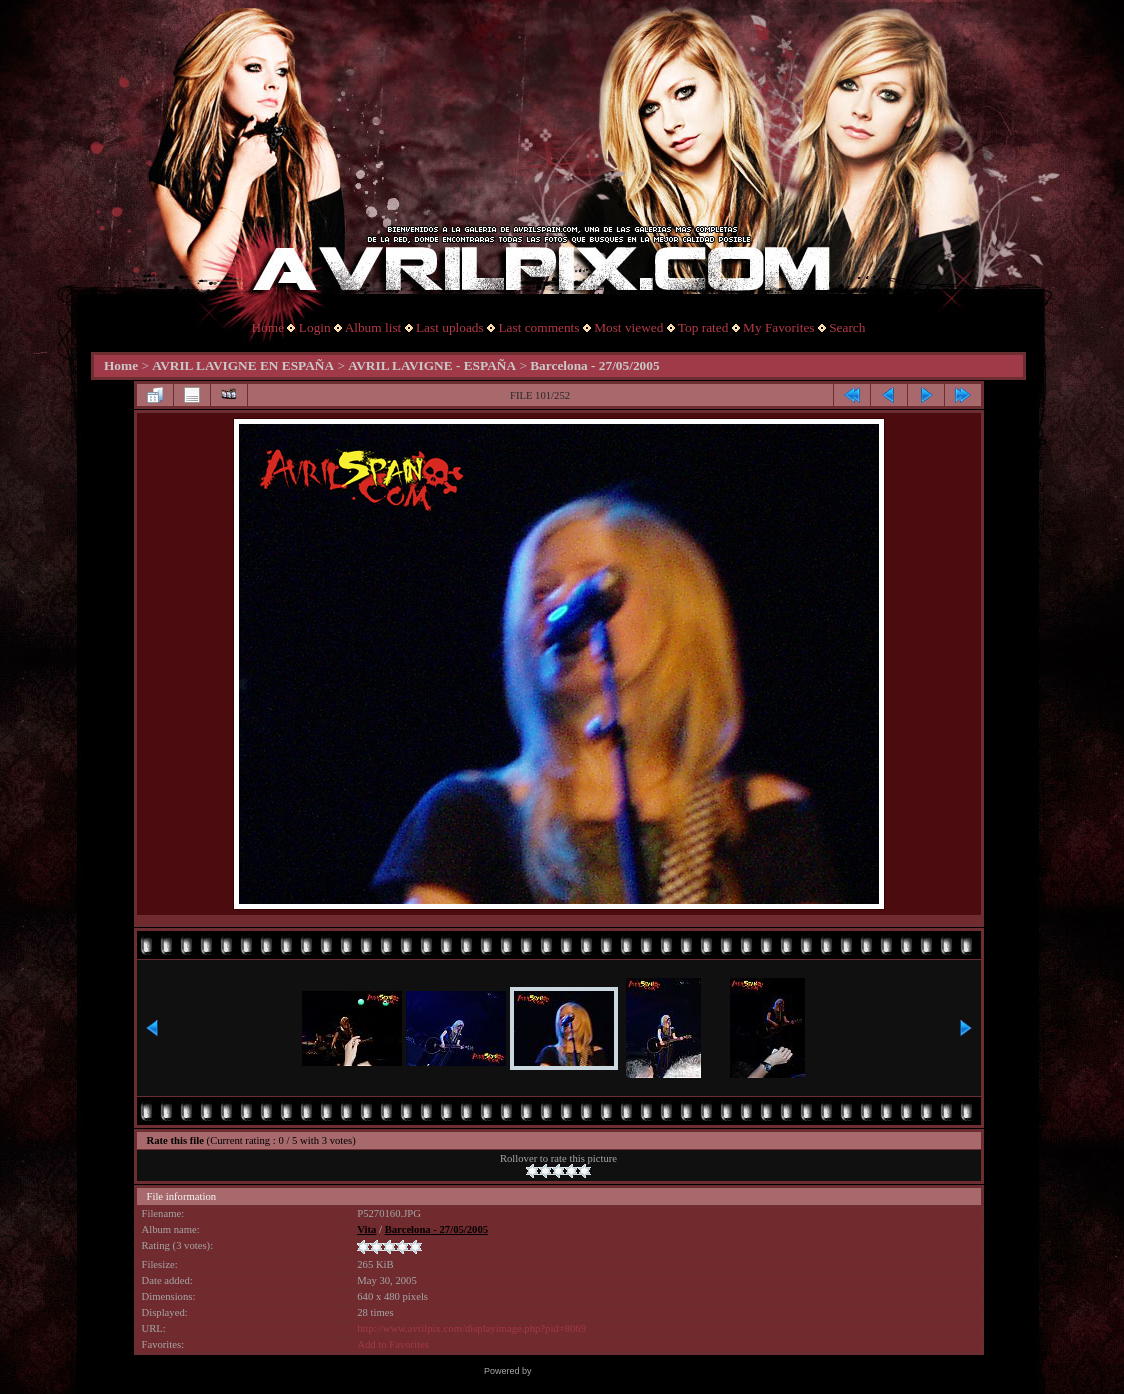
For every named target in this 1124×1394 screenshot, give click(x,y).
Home (268, 327)
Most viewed (628, 327)
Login (315, 327)
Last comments (538, 327)
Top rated (703, 327)
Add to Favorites (393, 1344)
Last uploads (450, 327)
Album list (373, 327)
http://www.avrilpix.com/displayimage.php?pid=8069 (471, 1328)
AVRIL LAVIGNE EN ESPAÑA (243, 365)
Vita (366, 1229)
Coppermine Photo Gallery (587, 1371)
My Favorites (778, 327)
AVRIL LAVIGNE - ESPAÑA (432, 365)
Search (847, 327)
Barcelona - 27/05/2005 (594, 365)
